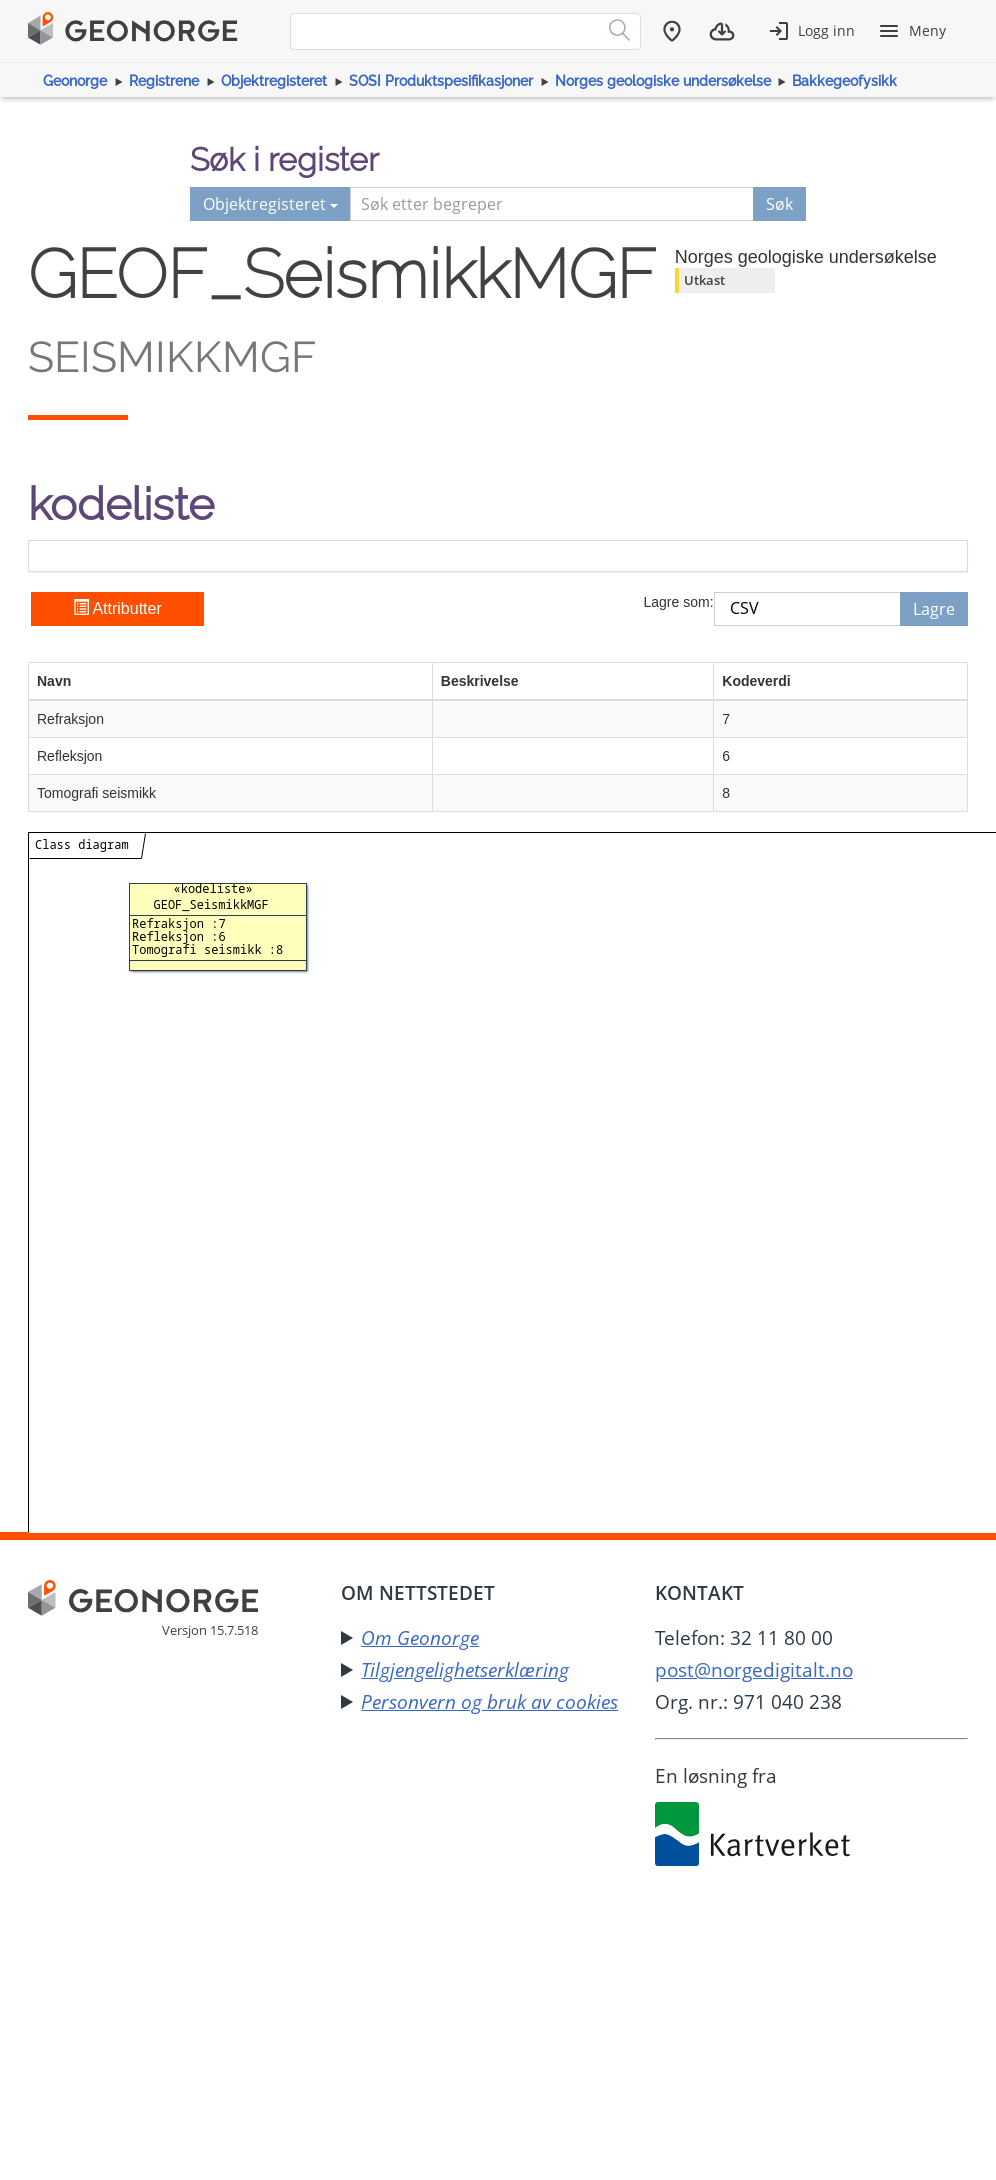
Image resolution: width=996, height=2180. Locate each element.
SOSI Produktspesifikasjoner (441, 81)
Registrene (164, 81)
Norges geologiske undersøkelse (663, 81)
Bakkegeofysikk (844, 81)
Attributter (117, 608)
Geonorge (75, 81)
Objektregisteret (274, 81)
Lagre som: (678, 602)
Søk (779, 204)
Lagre (934, 609)
